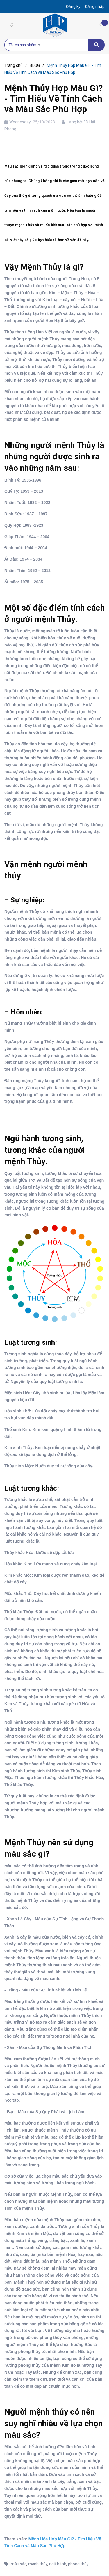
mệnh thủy (37, 2564)
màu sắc (18, 2564)
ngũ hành (57, 2564)
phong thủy (78, 2564)
